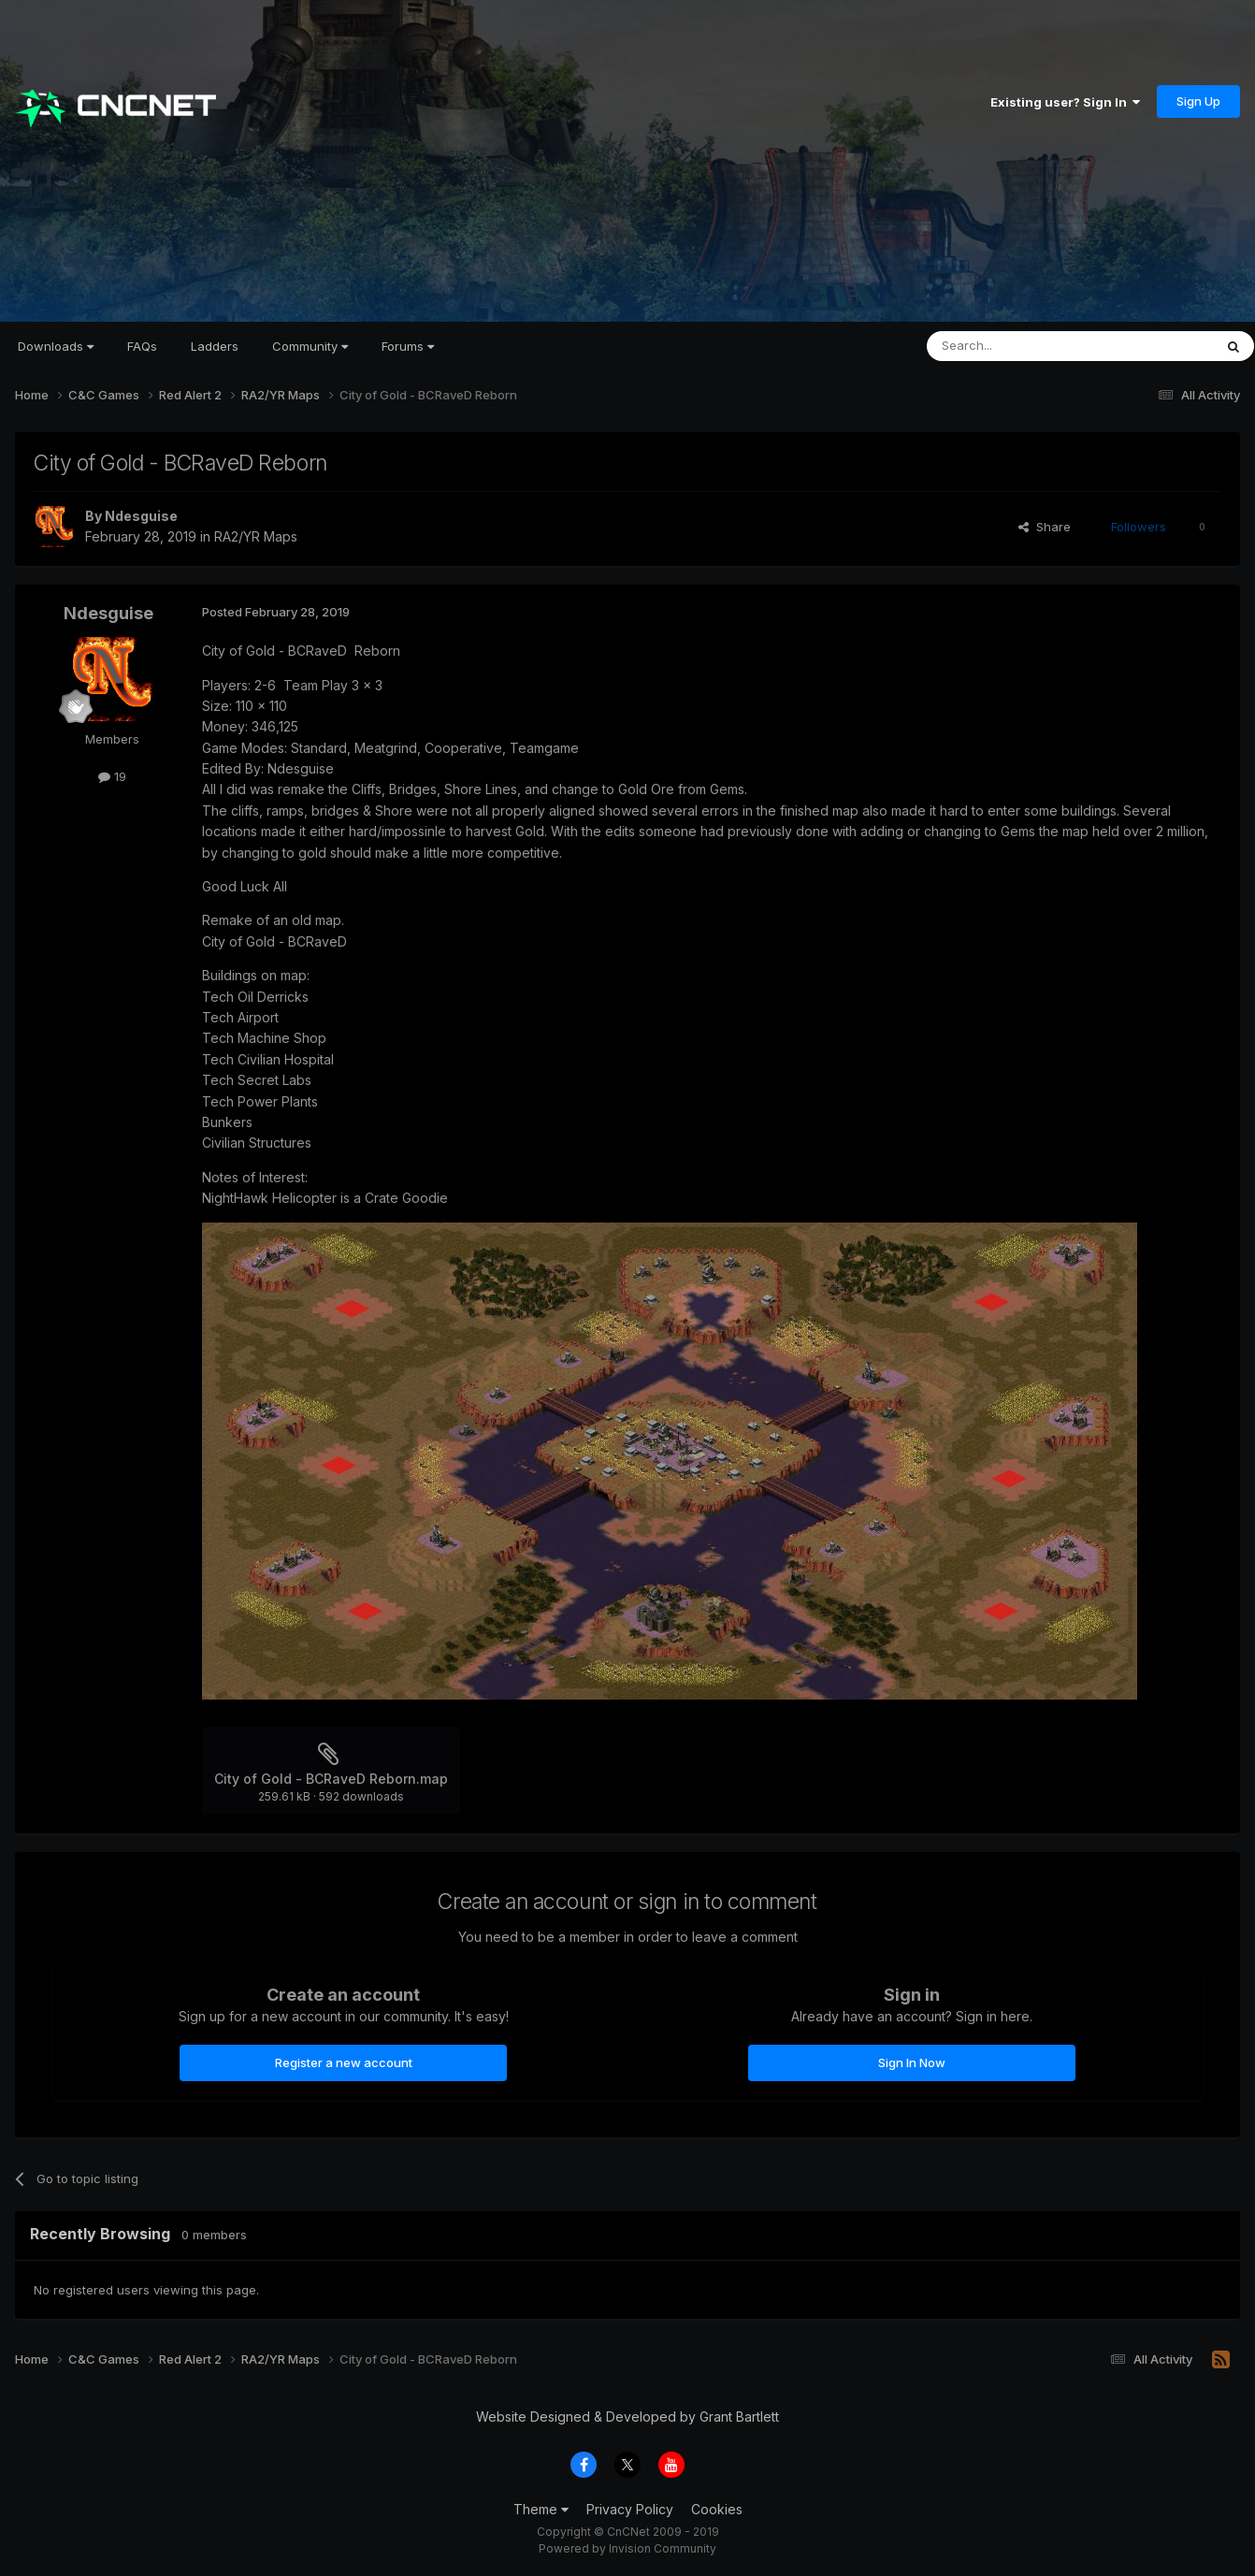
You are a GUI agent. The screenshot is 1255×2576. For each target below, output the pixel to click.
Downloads (56, 346)
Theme (541, 2509)
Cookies (717, 2509)
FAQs (142, 346)
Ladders (214, 346)
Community (310, 346)
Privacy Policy (629, 2509)
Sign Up (1198, 101)
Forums (408, 346)
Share (1044, 526)
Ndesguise (141, 516)
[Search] (1022, 346)
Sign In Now (911, 2062)
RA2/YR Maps (255, 536)
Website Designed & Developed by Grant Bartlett (627, 2416)
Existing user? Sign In (1065, 101)
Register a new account (343, 2062)
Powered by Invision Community (627, 2548)
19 (112, 776)
